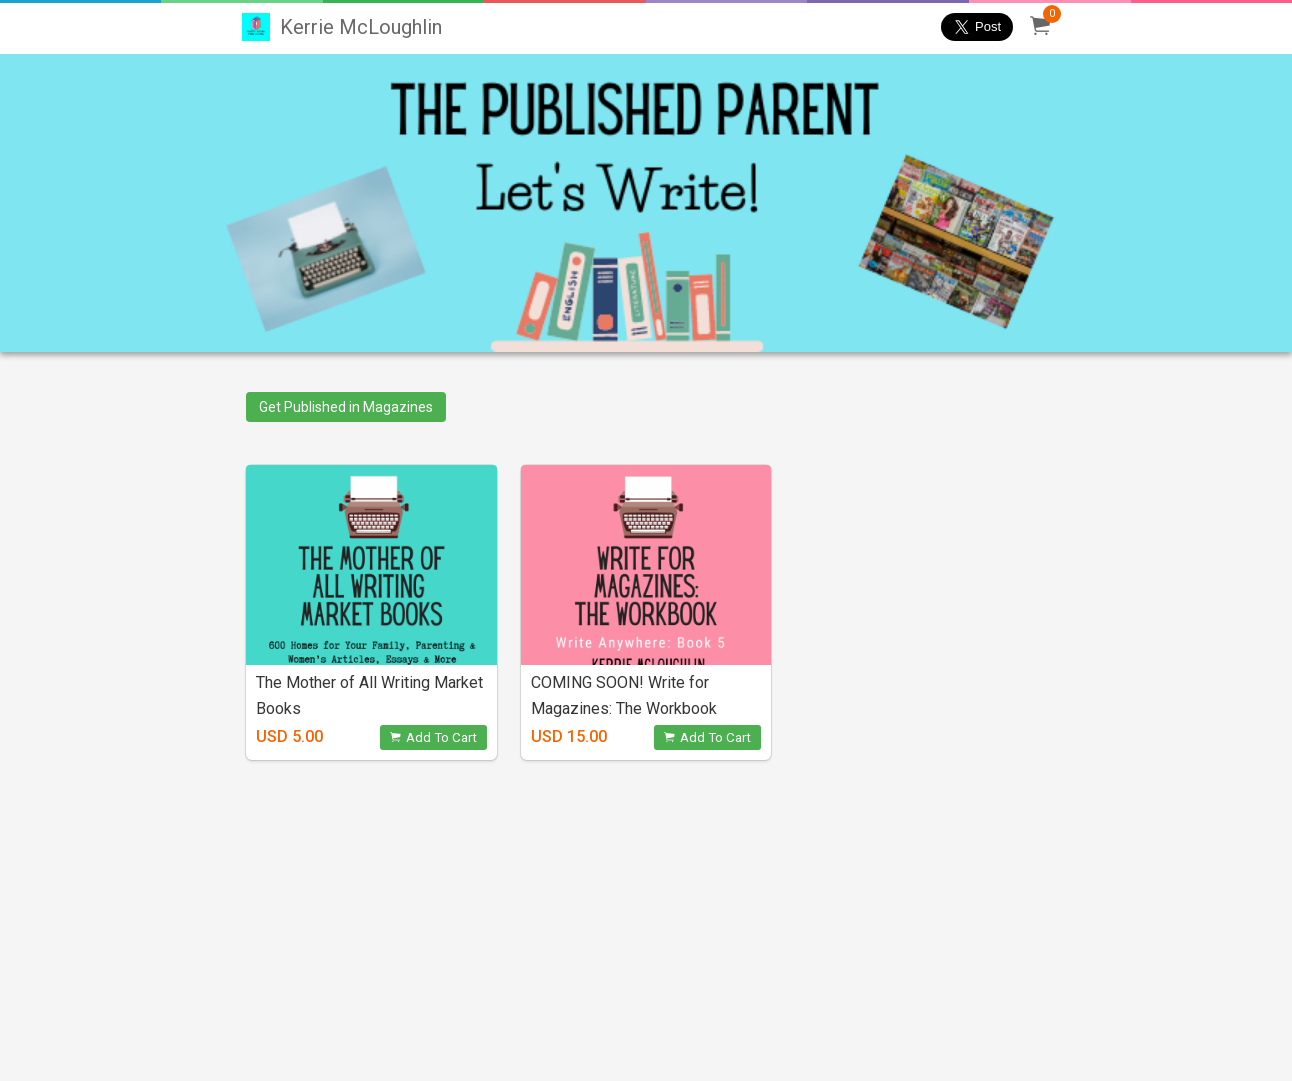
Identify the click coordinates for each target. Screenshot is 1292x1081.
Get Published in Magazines (346, 407)
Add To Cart (433, 737)
